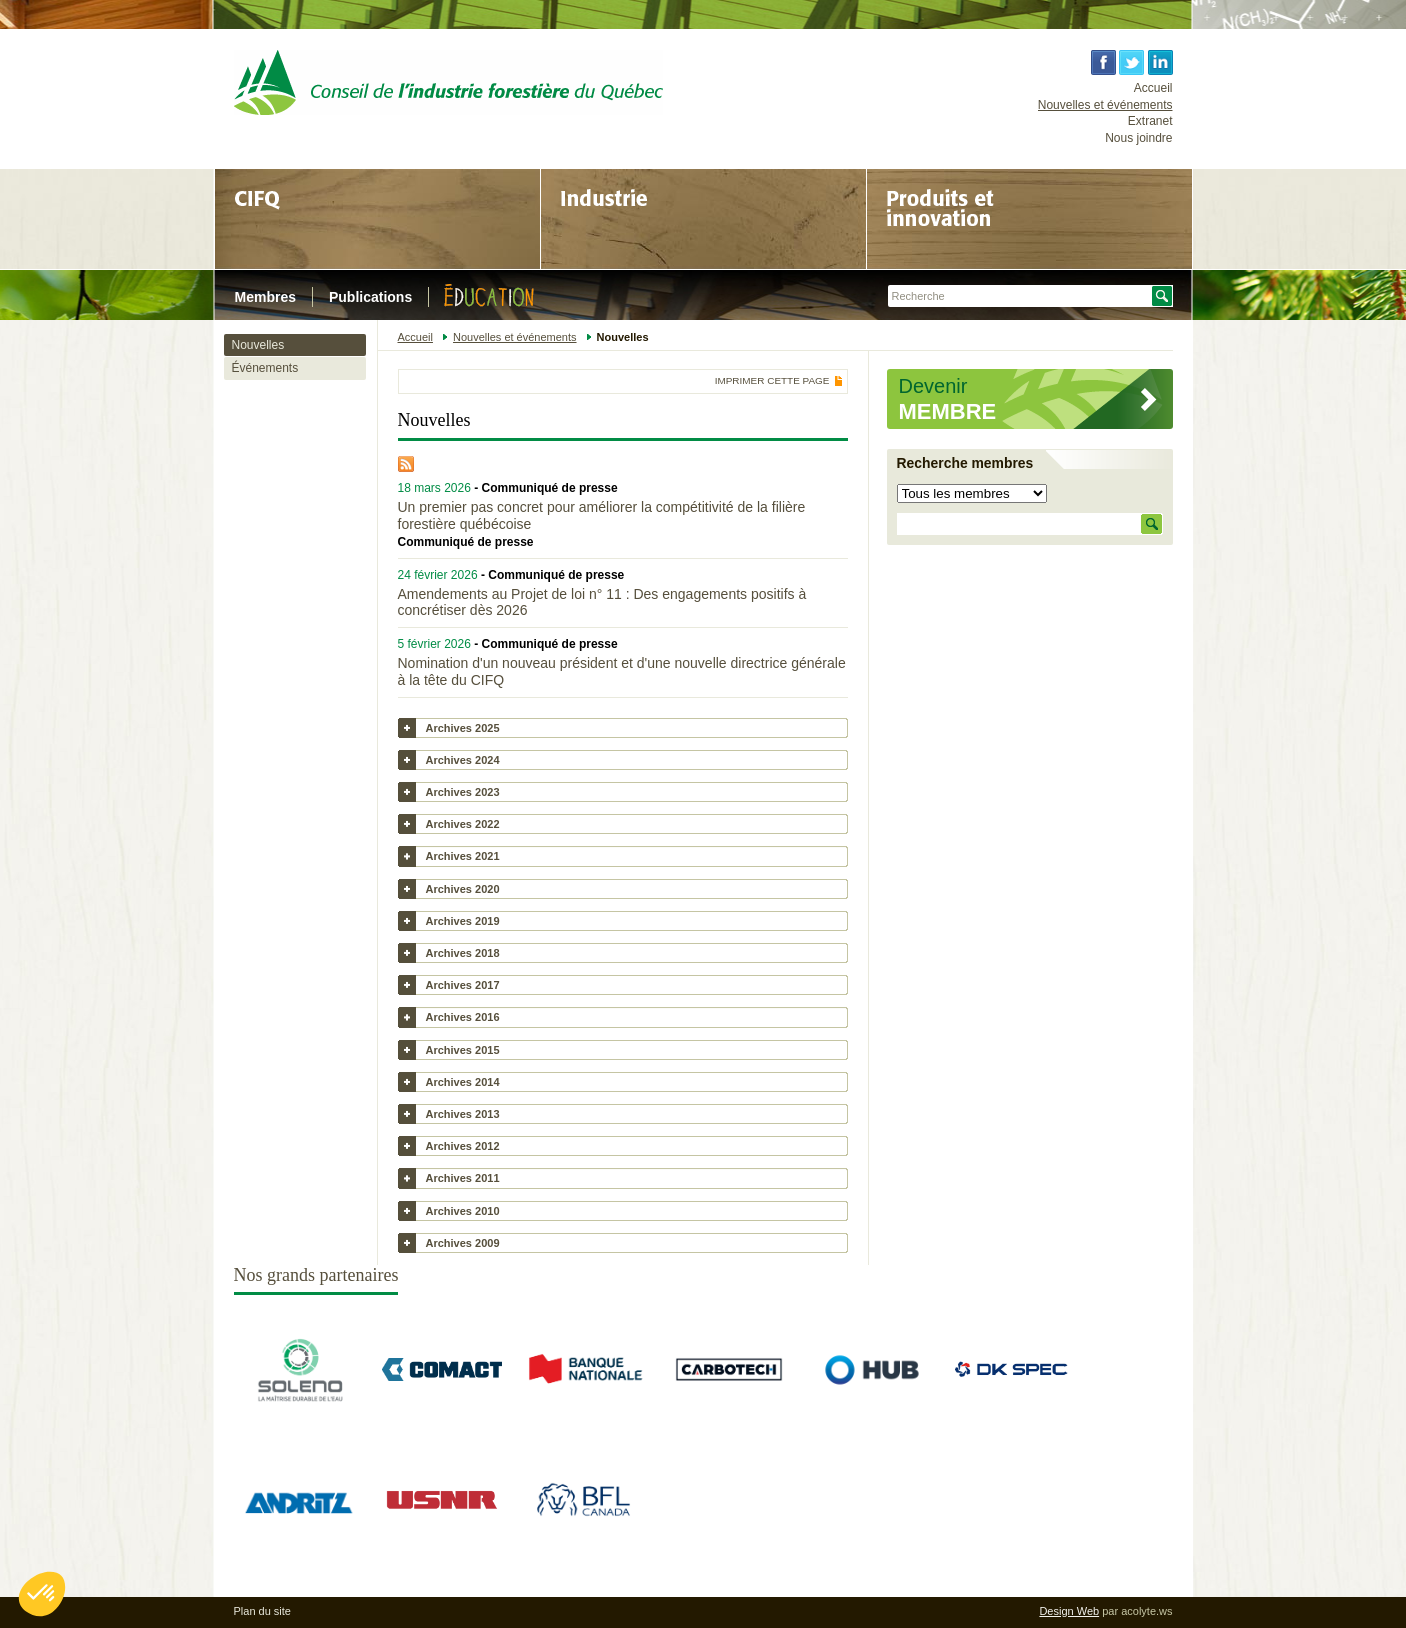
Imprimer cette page (772, 381)
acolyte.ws (1146, 1611)
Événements (265, 368)
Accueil (1153, 88)
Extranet (1150, 121)
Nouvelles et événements (1105, 105)
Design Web (1069, 1611)
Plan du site (262, 1611)
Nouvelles (258, 345)
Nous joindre (1138, 138)
